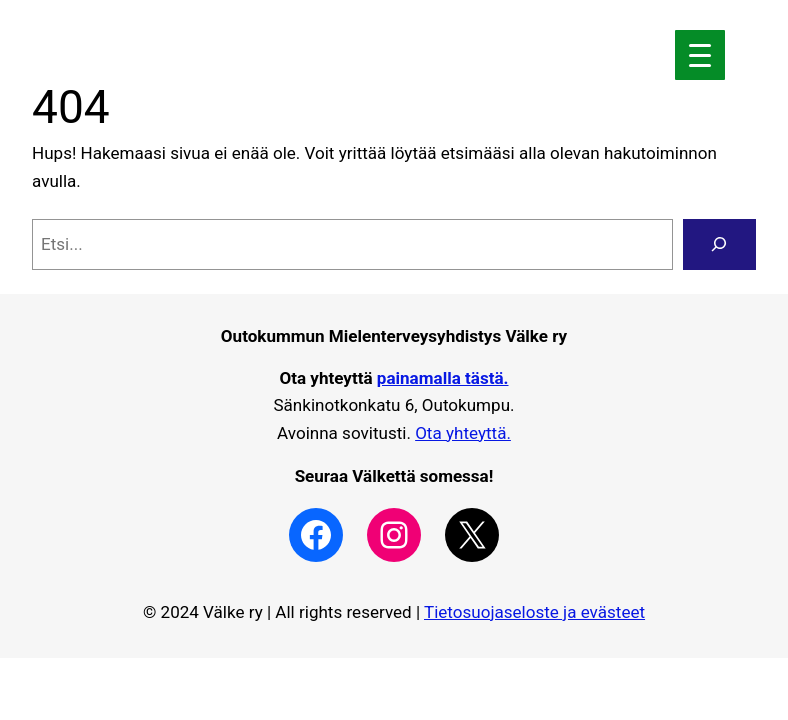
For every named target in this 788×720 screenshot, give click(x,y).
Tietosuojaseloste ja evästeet (534, 612)
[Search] (719, 244)
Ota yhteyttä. (463, 433)
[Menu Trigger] (700, 55)
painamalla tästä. (443, 378)
